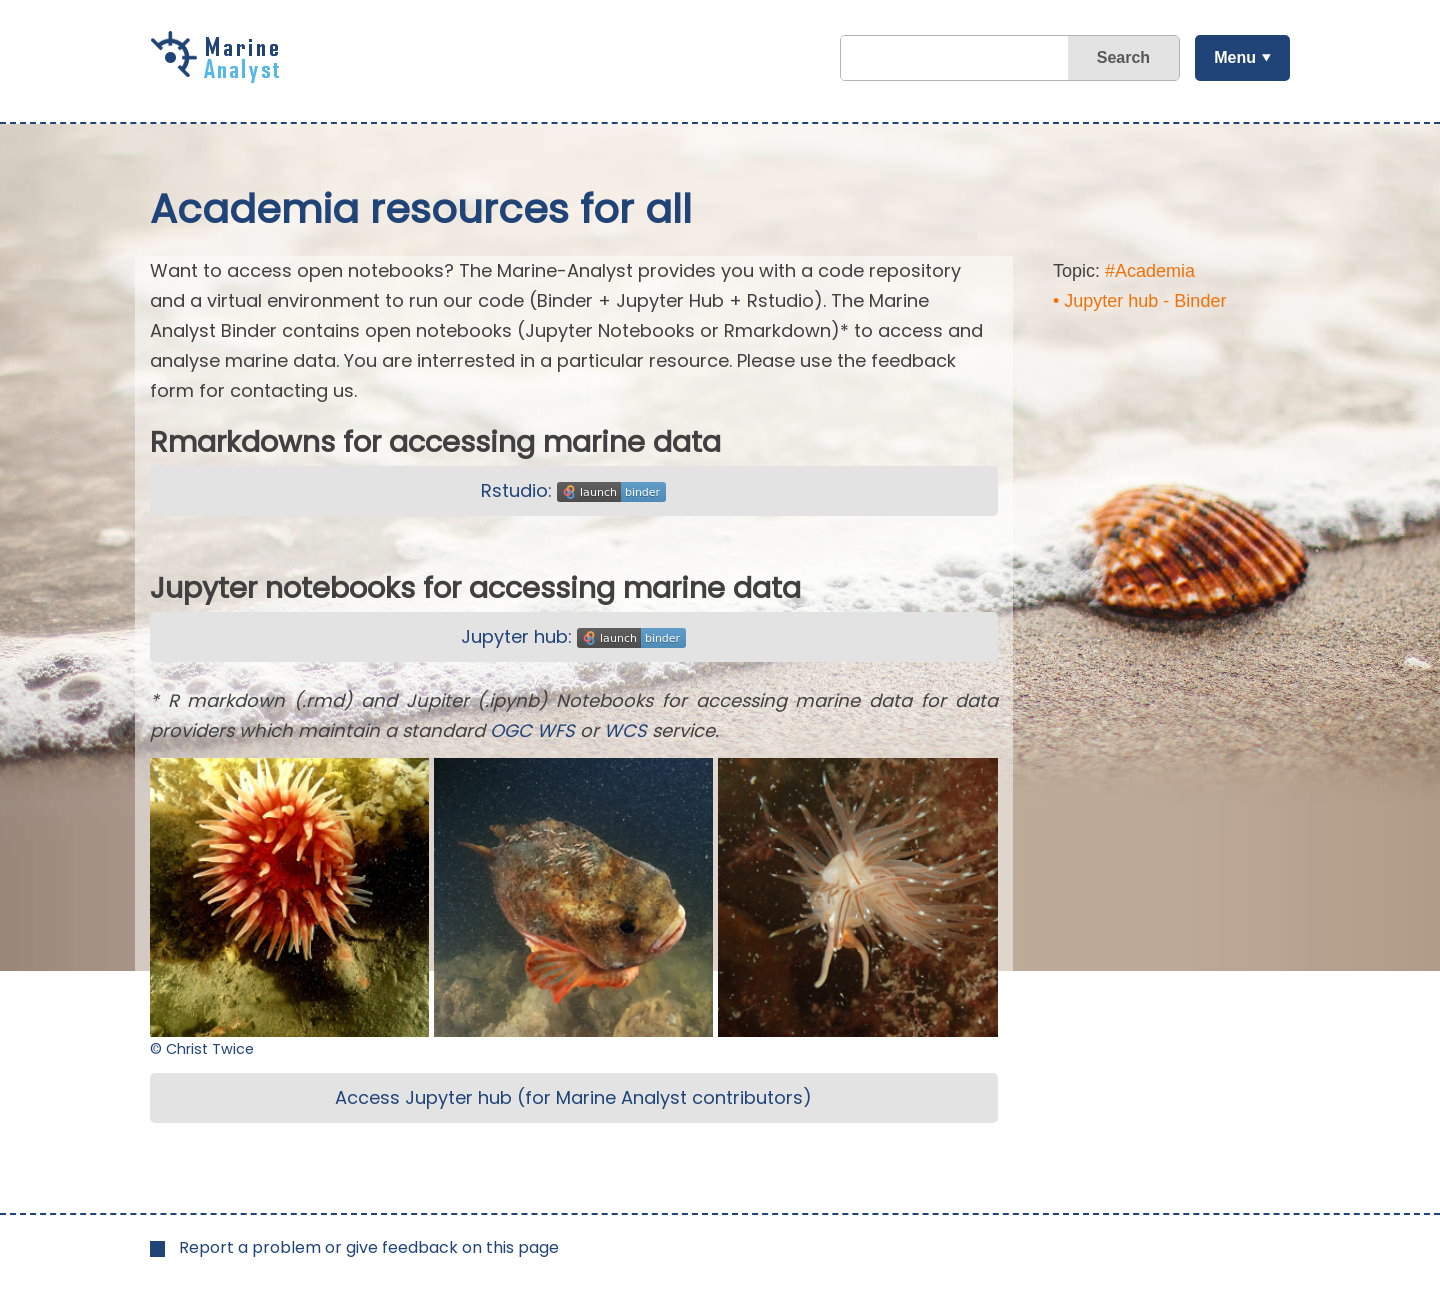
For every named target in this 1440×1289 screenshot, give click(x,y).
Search (1123, 57)
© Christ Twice (202, 1049)
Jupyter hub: (573, 636)
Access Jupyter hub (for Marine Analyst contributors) (573, 1097)
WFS (556, 730)
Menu (1235, 57)
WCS (625, 730)
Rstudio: (573, 490)
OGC (511, 730)
